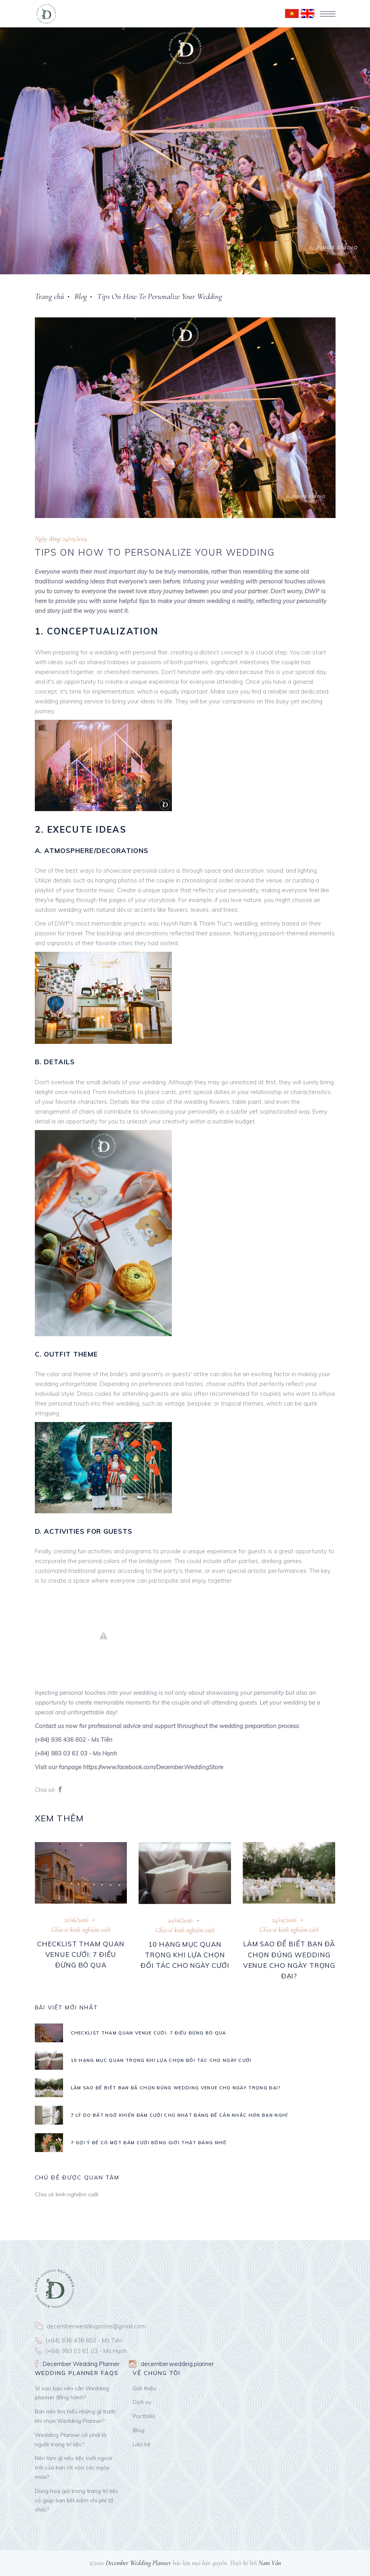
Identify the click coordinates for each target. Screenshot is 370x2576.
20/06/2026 (180, 1920)
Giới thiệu (144, 2388)
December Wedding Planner (138, 2563)
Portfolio (144, 2416)
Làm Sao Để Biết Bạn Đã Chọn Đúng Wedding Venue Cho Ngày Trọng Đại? (176, 2088)
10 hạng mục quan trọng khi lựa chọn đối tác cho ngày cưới (185, 1954)
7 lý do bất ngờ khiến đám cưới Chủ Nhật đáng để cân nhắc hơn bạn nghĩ (179, 2115)
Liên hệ (142, 2444)
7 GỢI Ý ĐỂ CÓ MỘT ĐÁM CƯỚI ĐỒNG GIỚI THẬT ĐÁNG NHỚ (149, 2142)
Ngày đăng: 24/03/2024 (61, 538)
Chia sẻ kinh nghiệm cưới (80, 1930)
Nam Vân (269, 2563)
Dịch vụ (142, 2402)
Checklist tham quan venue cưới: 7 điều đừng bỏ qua (81, 1954)
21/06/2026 (76, 1920)
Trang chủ (49, 296)
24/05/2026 (284, 1920)
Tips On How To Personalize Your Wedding (159, 296)
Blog (80, 296)
